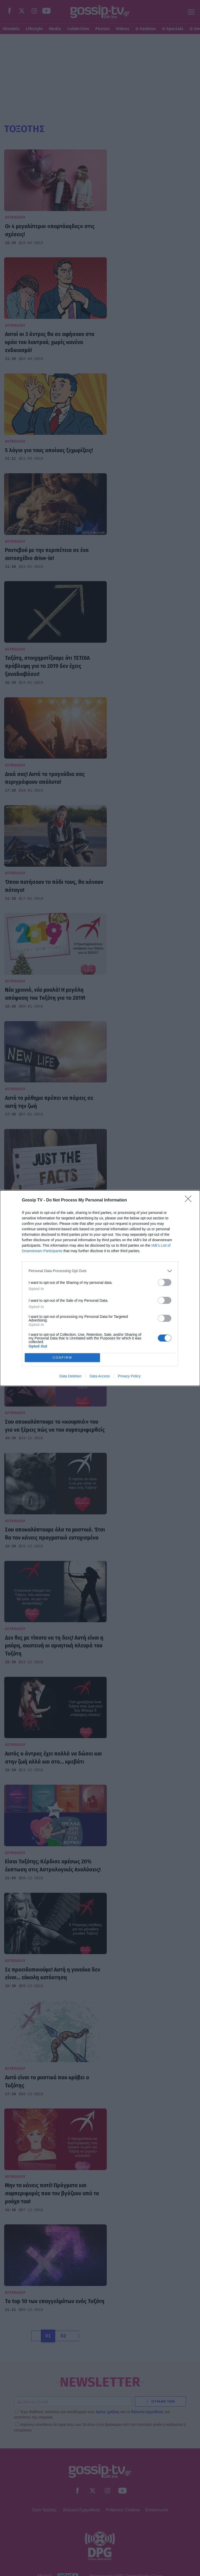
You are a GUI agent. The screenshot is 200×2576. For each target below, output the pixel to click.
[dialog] (100, 1288)
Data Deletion (70, 1376)
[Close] (190, 1200)
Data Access (100, 1376)
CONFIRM (62, 1357)
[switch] (164, 1282)
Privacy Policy (129, 1376)
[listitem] (100, 1271)
